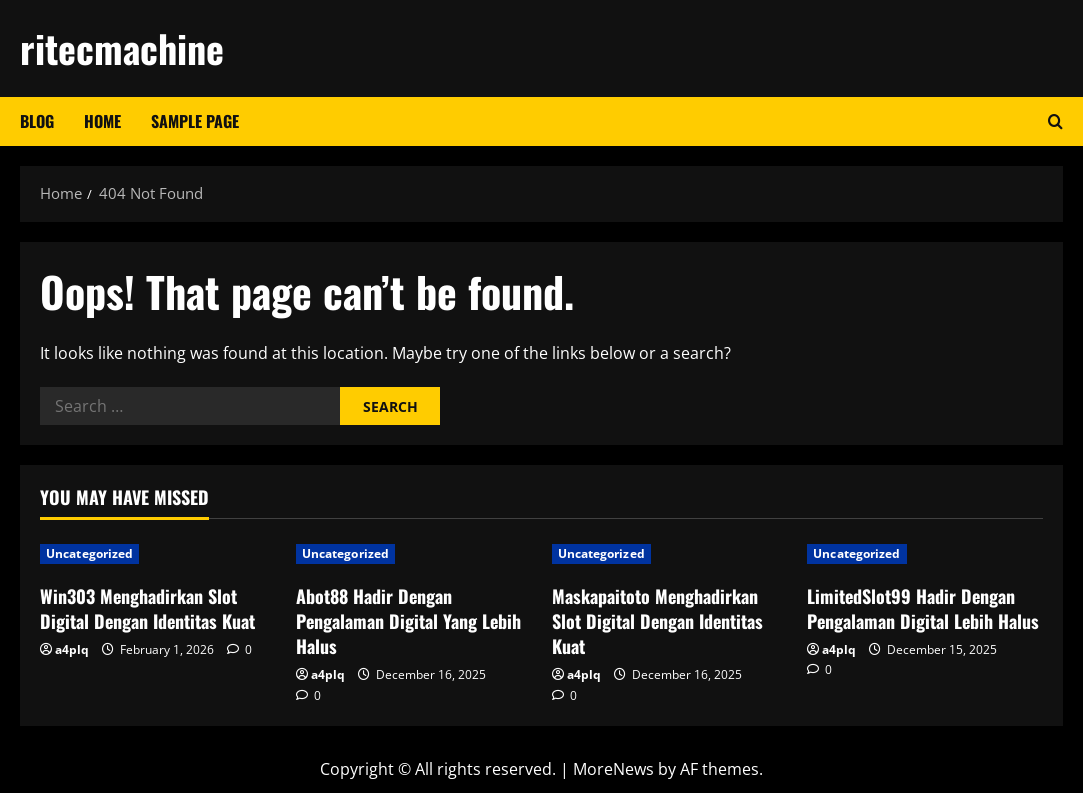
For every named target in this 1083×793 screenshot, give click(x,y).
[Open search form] (1055, 121)
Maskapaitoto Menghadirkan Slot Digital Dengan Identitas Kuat (657, 621)
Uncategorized (89, 553)
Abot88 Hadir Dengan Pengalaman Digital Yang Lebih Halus (408, 621)
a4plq (72, 649)
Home (102, 121)
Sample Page (195, 121)
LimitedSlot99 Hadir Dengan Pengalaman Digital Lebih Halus (923, 608)
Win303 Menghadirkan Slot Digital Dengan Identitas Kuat (147, 608)
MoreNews (613, 769)
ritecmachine (122, 48)
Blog (37, 121)
